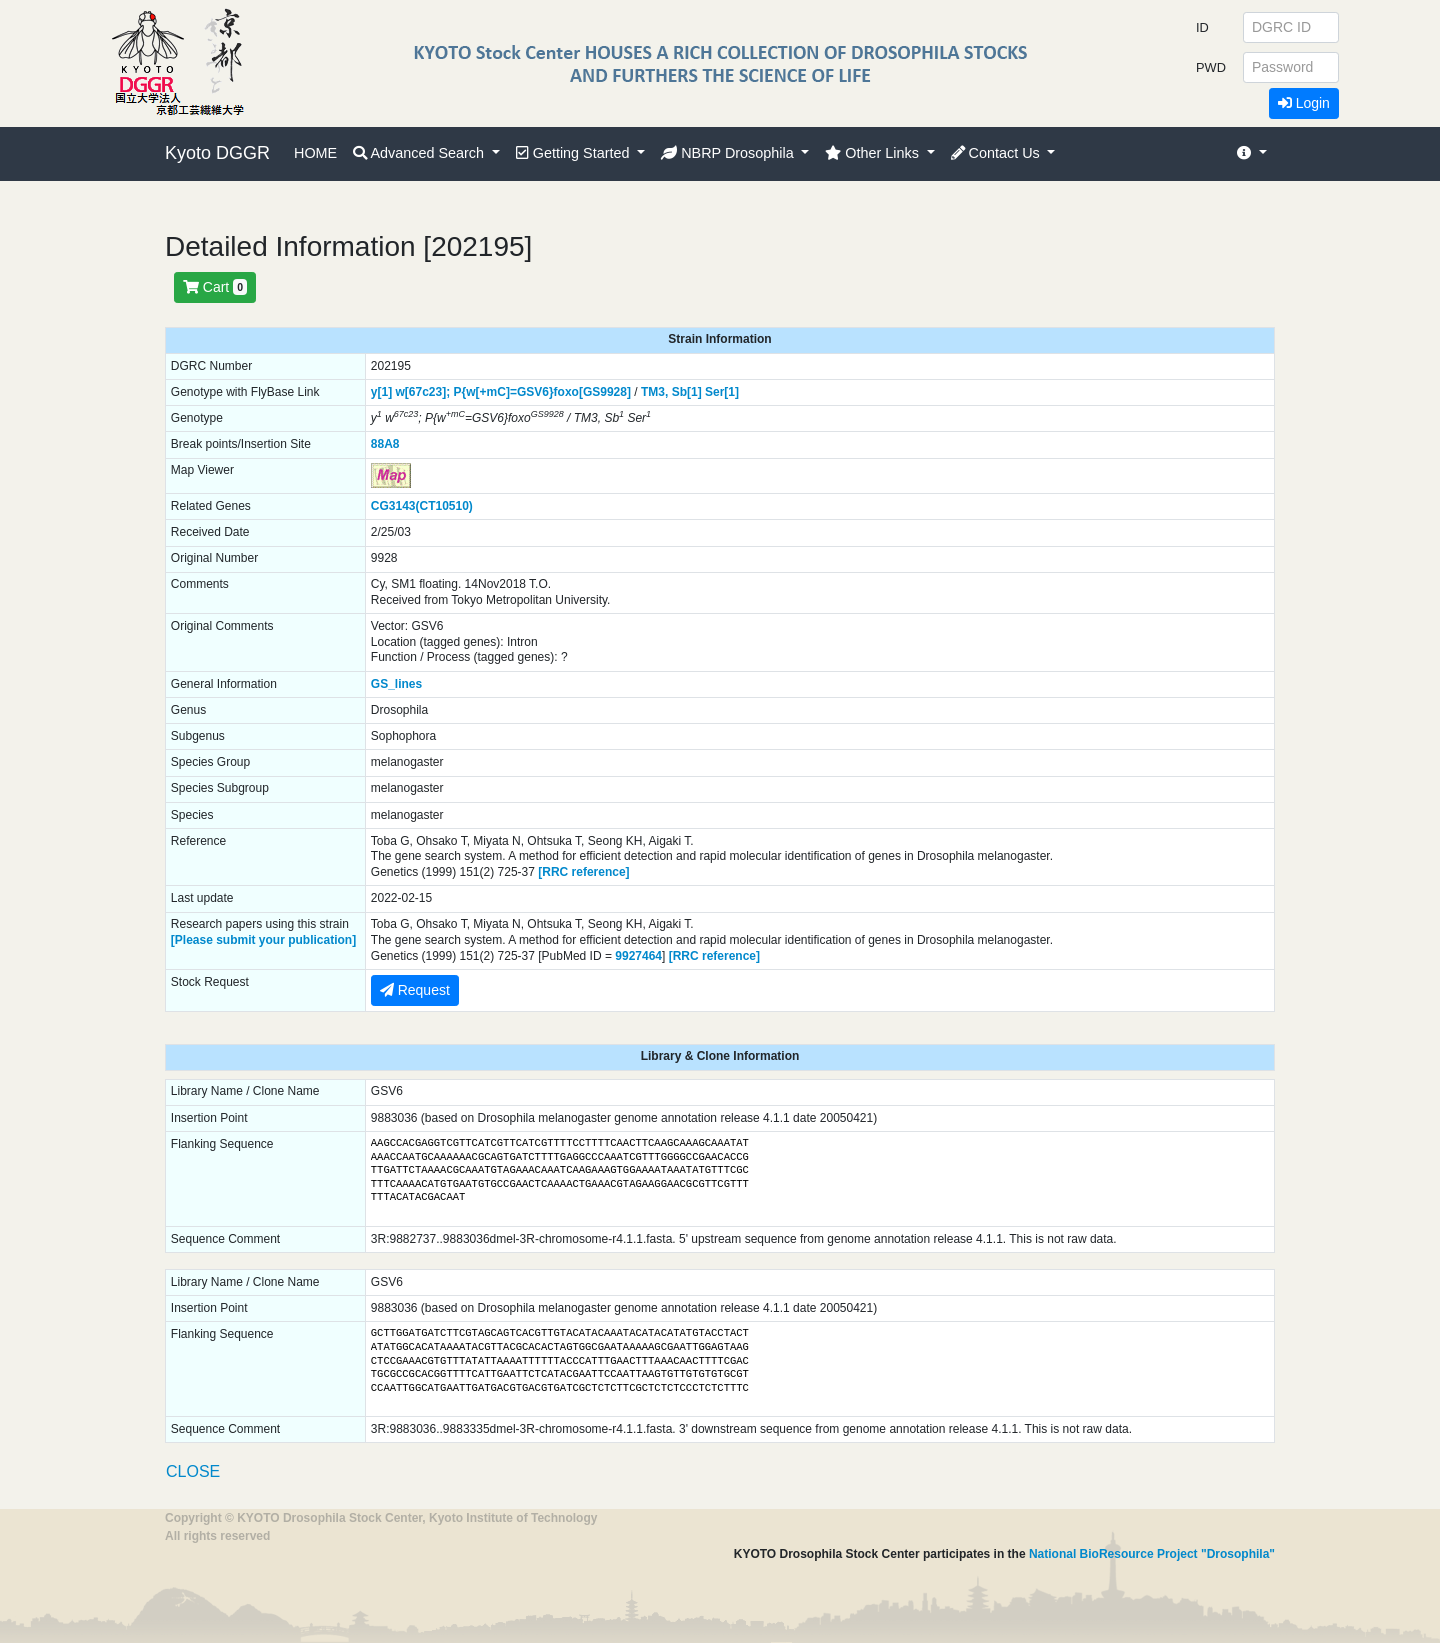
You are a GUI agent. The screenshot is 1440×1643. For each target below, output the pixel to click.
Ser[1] (722, 392)
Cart (215, 287)
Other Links (874, 153)
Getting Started (575, 153)
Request (415, 990)
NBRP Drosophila (729, 153)
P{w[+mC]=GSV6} (504, 392)
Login (1304, 103)
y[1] (381, 392)
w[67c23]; (422, 392)
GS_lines (396, 684)
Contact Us (997, 153)
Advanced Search (420, 153)
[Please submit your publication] (263, 940)
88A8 (385, 444)
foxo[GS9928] (592, 392)
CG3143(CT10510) (422, 506)
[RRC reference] (583, 872)
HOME (315, 153)
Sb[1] (687, 392)
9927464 (638, 956)
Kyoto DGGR (217, 153)
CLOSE (193, 1471)
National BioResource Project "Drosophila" (1152, 1554)
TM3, (654, 392)
